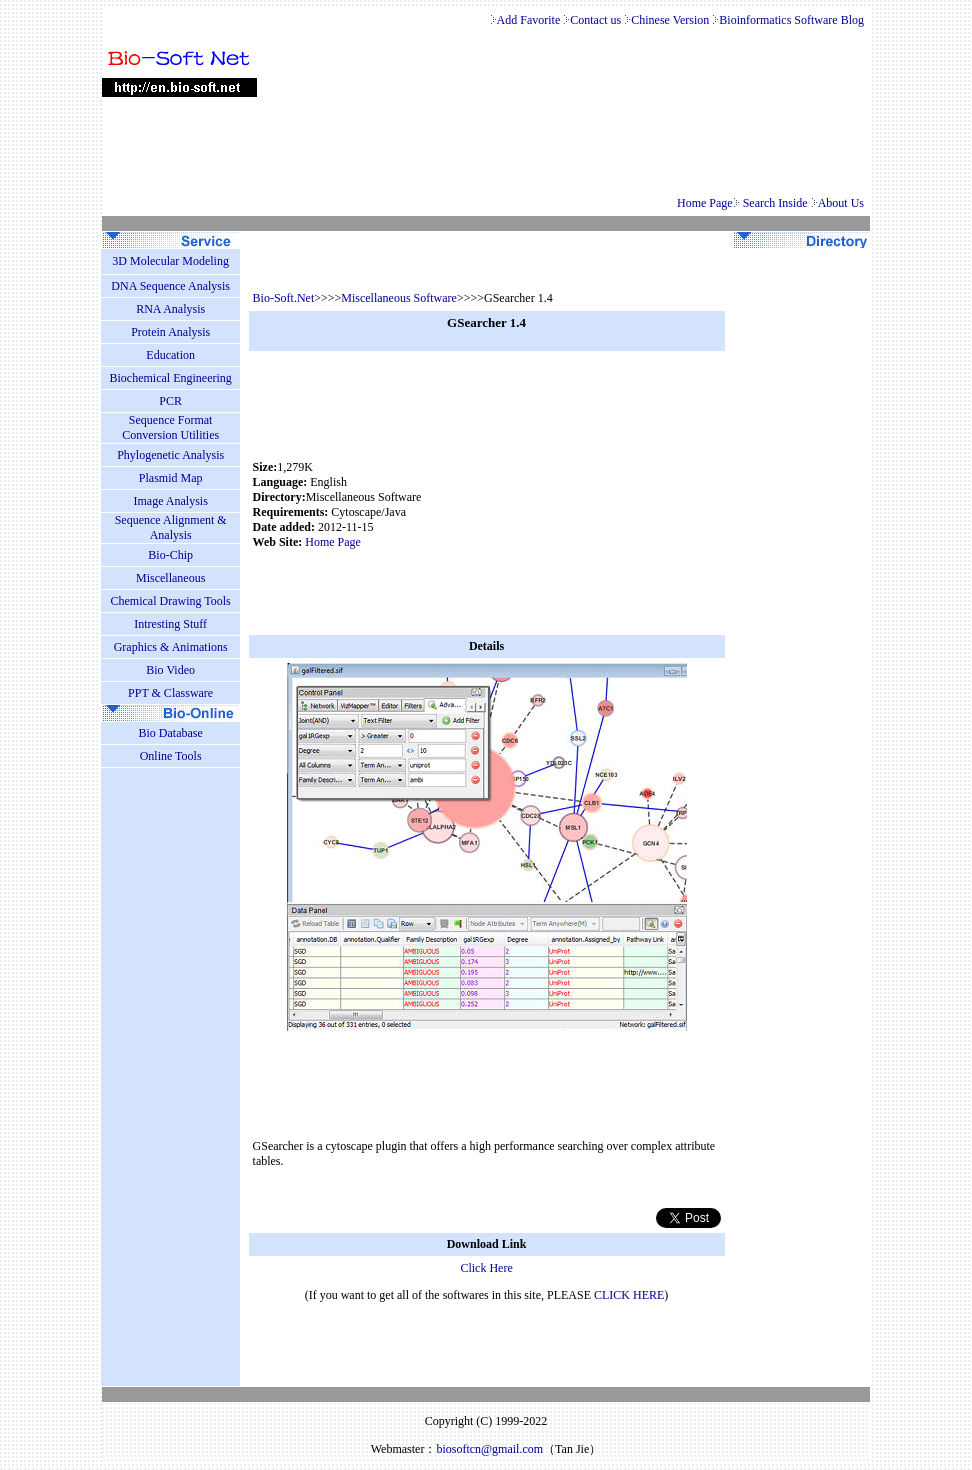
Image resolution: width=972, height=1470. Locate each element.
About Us (842, 203)
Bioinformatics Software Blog (793, 20)
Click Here (486, 1268)
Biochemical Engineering (171, 378)
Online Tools (171, 756)
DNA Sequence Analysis (170, 286)
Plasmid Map (171, 478)
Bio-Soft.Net (284, 298)
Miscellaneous (170, 578)
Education (170, 355)
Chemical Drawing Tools (171, 601)
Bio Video (170, 670)
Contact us (597, 20)
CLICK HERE (629, 1295)
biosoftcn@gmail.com (489, 1449)
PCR (170, 401)
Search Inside (777, 203)
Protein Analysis (170, 332)
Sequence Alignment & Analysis (171, 527)
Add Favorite (529, 20)
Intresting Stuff (170, 624)
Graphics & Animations (171, 647)
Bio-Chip (170, 555)
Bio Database (170, 733)
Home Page (705, 203)
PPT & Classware (170, 693)
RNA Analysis (170, 309)
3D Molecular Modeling (170, 261)
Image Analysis (170, 501)
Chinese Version (671, 20)
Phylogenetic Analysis (170, 455)
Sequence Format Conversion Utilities (170, 427)
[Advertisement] (596, 505)
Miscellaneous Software (399, 298)
